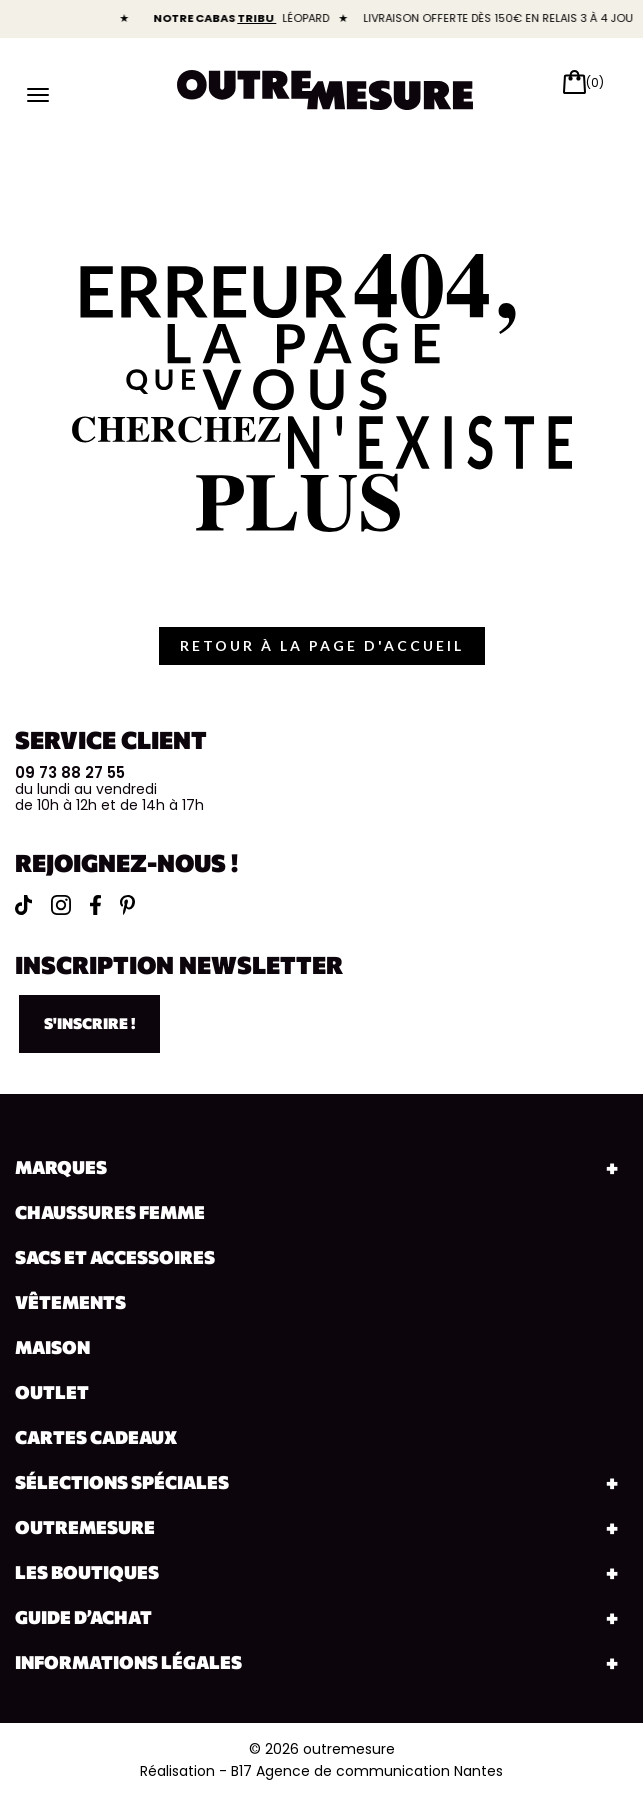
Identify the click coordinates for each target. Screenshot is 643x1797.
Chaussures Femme (110, 1212)
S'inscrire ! (89, 1023)
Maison (52, 1347)
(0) (595, 82)
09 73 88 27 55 (70, 772)
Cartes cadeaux (96, 1437)
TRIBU (272, 18)
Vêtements (70, 1302)
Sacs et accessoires (115, 1257)
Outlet (52, 1392)
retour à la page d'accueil (322, 645)
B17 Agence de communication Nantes (367, 1771)
